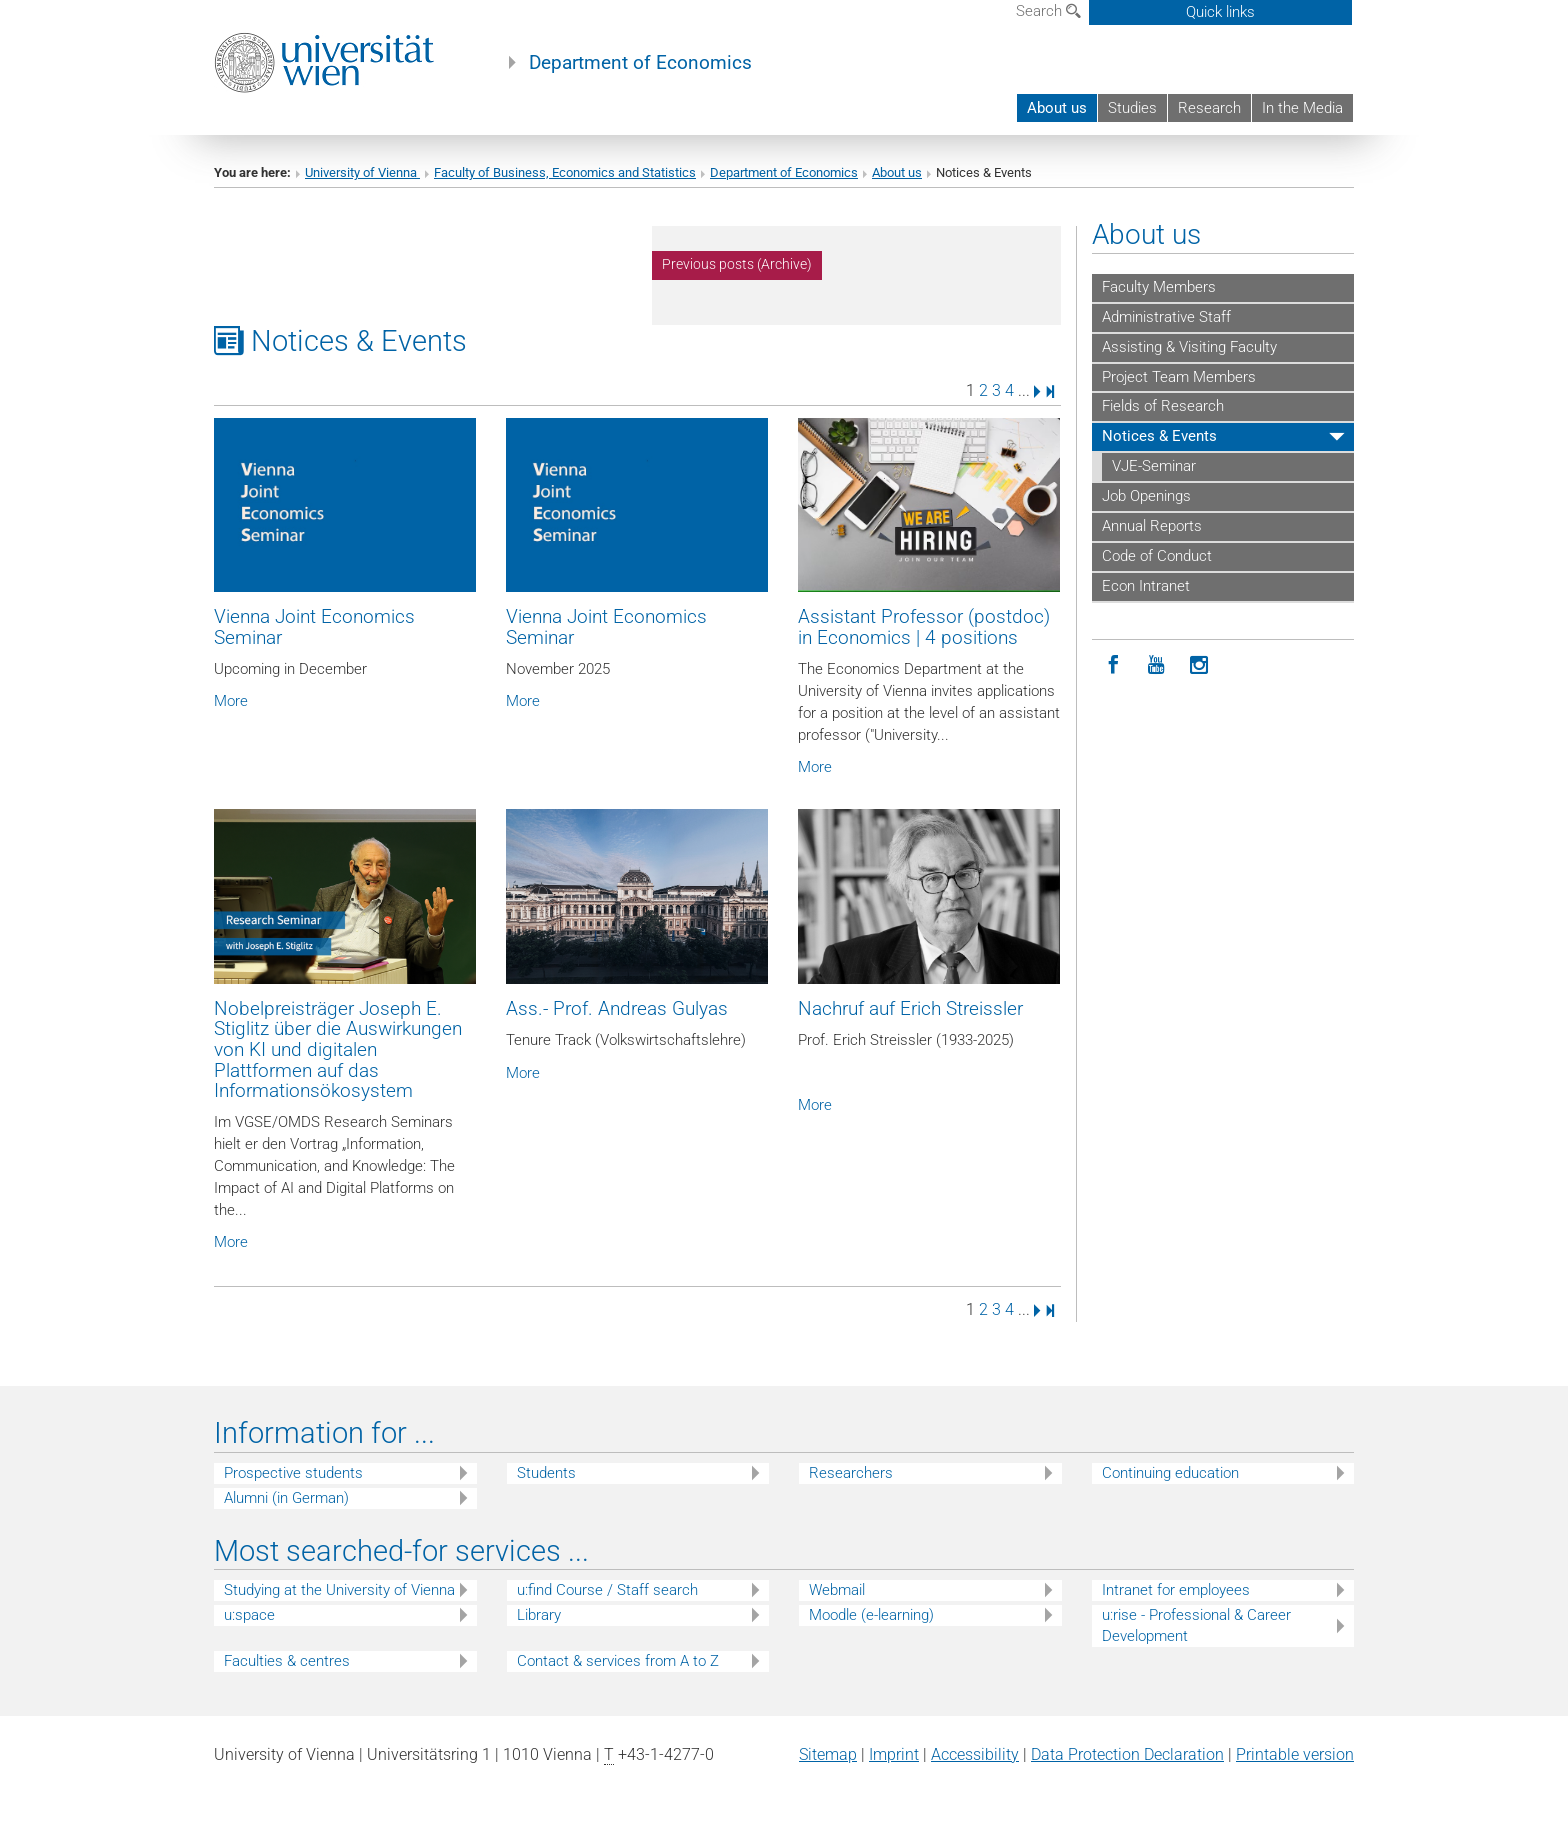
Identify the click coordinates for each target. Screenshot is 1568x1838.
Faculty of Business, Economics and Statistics (565, 172)
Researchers (851, 1473)
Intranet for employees (1176, 1590)
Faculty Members (1159, 287)
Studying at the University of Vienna (339, 1590)
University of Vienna (362, 172)
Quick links (1220, 12)
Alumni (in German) (286, 1498)
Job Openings (1146, 496)
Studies (1132, 108)
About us (1057, 108)
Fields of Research (1163, 406)
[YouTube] (1156, 665)
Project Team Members (1179, 377)
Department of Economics (640, 63)
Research (1209, 108)
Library (539, 1615)
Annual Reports (1152, 526)
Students (546, 1473)
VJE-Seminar (1154, 466)
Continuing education (1170, 1473)
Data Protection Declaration (1127, 1754)
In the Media (1302, 108)
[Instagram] (1199, 665)
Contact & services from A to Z (618, 1661)
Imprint (894, 1754)
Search (1048, 11)
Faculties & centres (287, 1661)
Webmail (837, 1590)
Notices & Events (1159, 436)
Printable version (1295, 1754)
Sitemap (828, 1754)
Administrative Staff (1166, 317)
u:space (249, 1615)
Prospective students (293, 1473)
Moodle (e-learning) (871, 1615)
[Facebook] (1113, 665)
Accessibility (975, 1754)
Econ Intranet (1146, 586)
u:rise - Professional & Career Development (1196, 1625)
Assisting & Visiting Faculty (1189, 347)
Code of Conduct (1157, 556)
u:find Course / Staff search (607, 1590)
